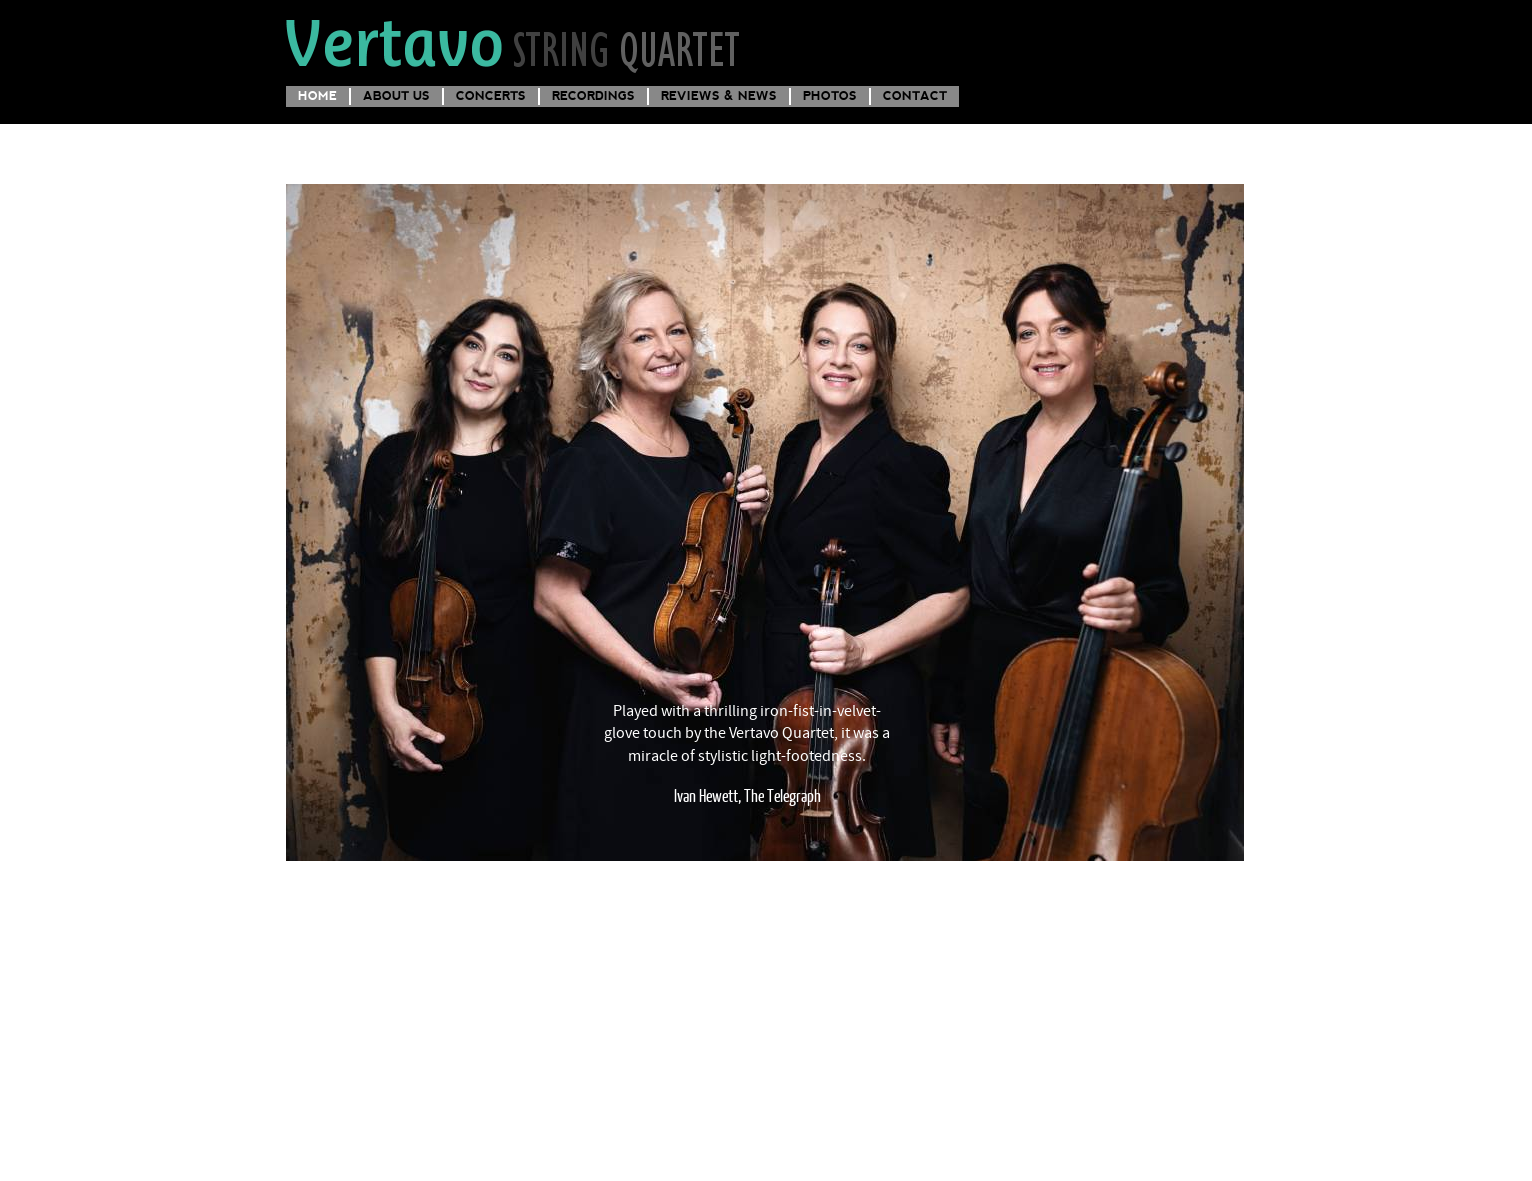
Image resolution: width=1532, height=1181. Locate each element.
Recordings (593, 95)
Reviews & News (719, 95)
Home (317, 95)
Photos (830, 95)
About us (396, 95)
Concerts (491, 95)
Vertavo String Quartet (514, 43)
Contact (915, 95)
